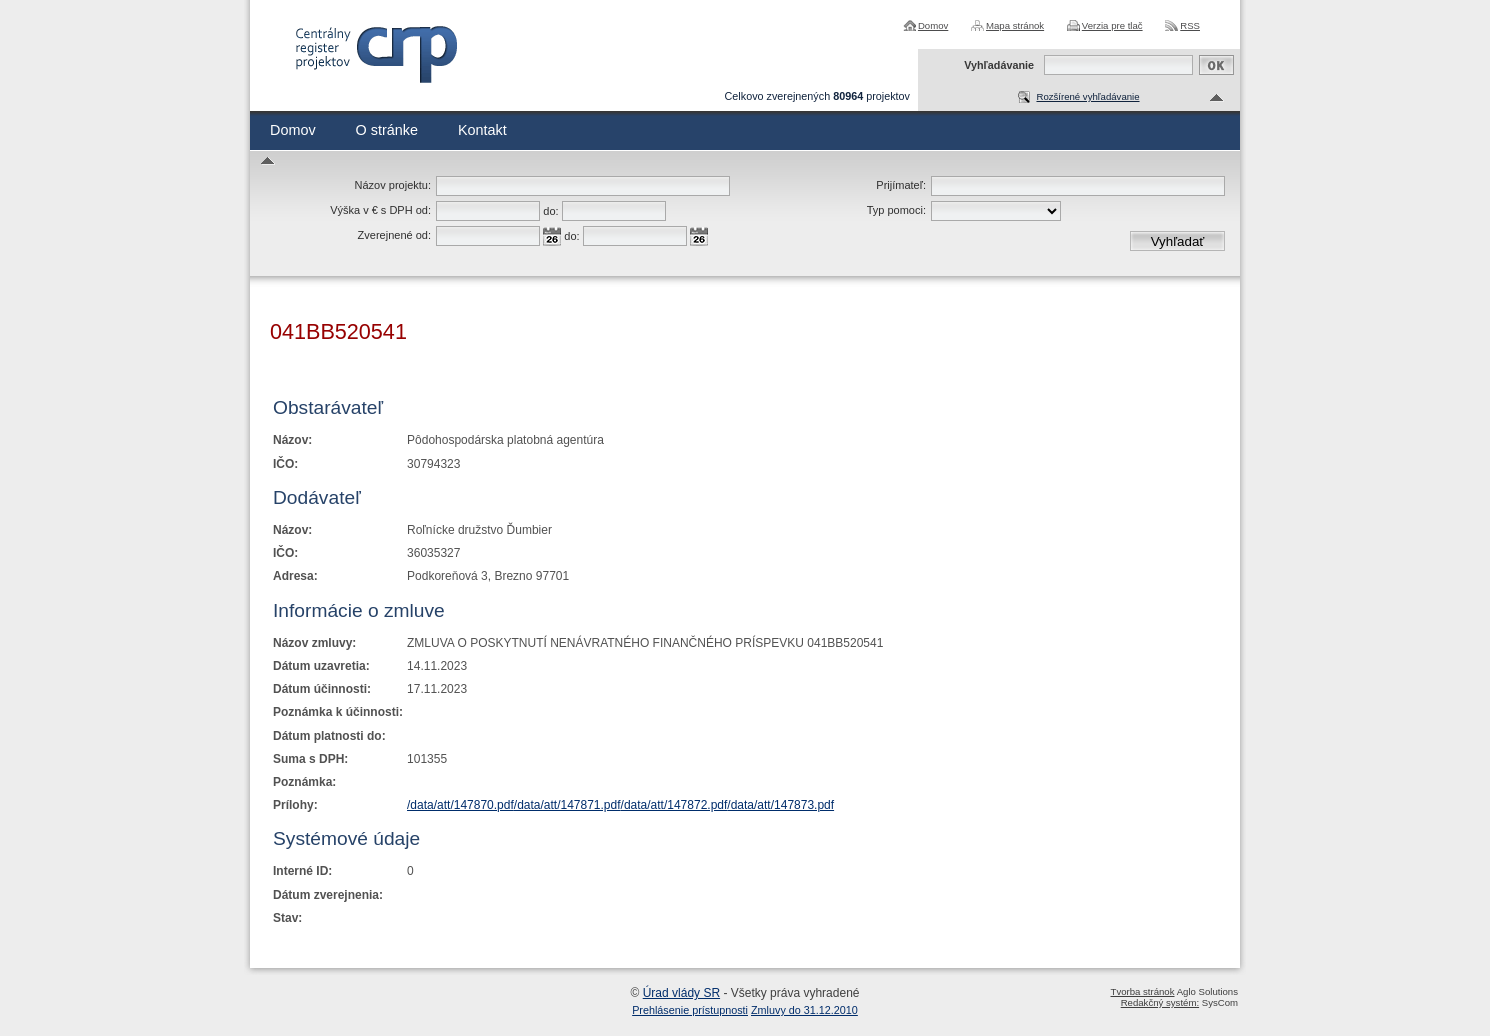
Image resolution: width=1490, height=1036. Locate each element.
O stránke (387, 130)
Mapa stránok (1015, 25)
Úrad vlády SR (681, 993)
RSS (1190, 25)
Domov (933, 25)
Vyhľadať (1178, 241)
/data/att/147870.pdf (460, 805)
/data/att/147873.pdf (780, 805)
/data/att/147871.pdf (567, 805)
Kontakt (482, 130)
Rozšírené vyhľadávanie (1087, 96)
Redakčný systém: (1160, 1002)
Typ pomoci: (896, 210)
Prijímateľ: (901, 185)
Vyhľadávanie (999, 65)
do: (550, 211)
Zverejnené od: (394, 235)
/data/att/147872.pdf (674, 805)
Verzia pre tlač (1112, 25)
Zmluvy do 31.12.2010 (804, 1010)
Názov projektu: (393, 185)
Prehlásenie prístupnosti (690, 1010)
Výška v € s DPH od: (380, 210)
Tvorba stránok (1143, 991)
